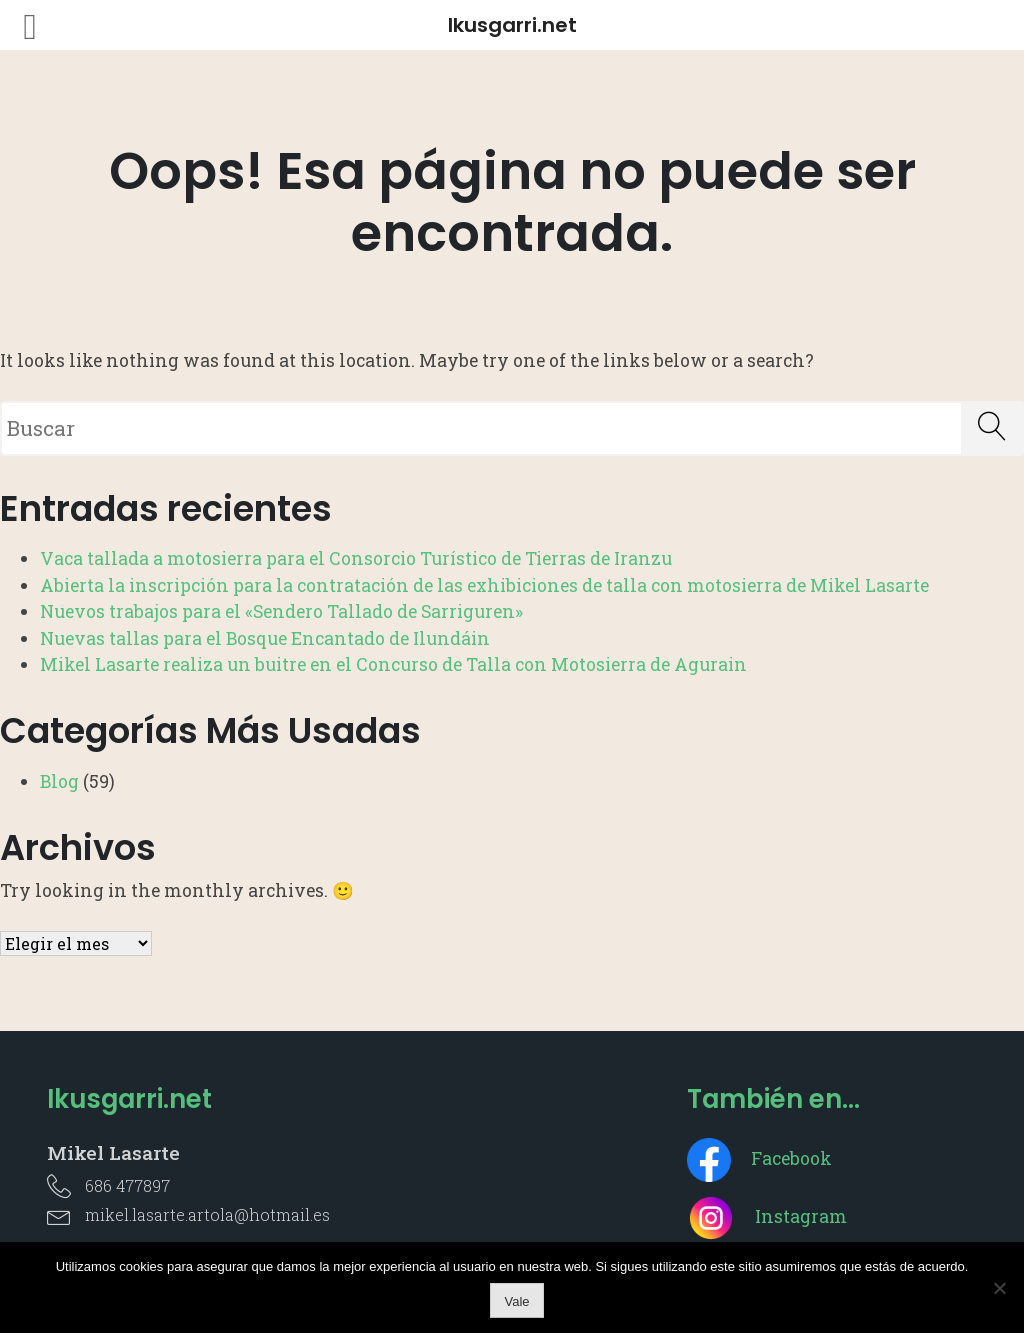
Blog (59, 781)
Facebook (759, 1158)
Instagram (767, 1216)
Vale (516, 1301)
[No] (999, 1288)
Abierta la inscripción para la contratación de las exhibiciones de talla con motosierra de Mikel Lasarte (484, 585)
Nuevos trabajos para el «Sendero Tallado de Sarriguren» (281, 611)
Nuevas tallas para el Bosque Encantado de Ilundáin (265, 638)
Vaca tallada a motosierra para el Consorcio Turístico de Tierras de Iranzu (356, 558)
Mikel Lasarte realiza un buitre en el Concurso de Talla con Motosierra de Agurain (393, 664)
